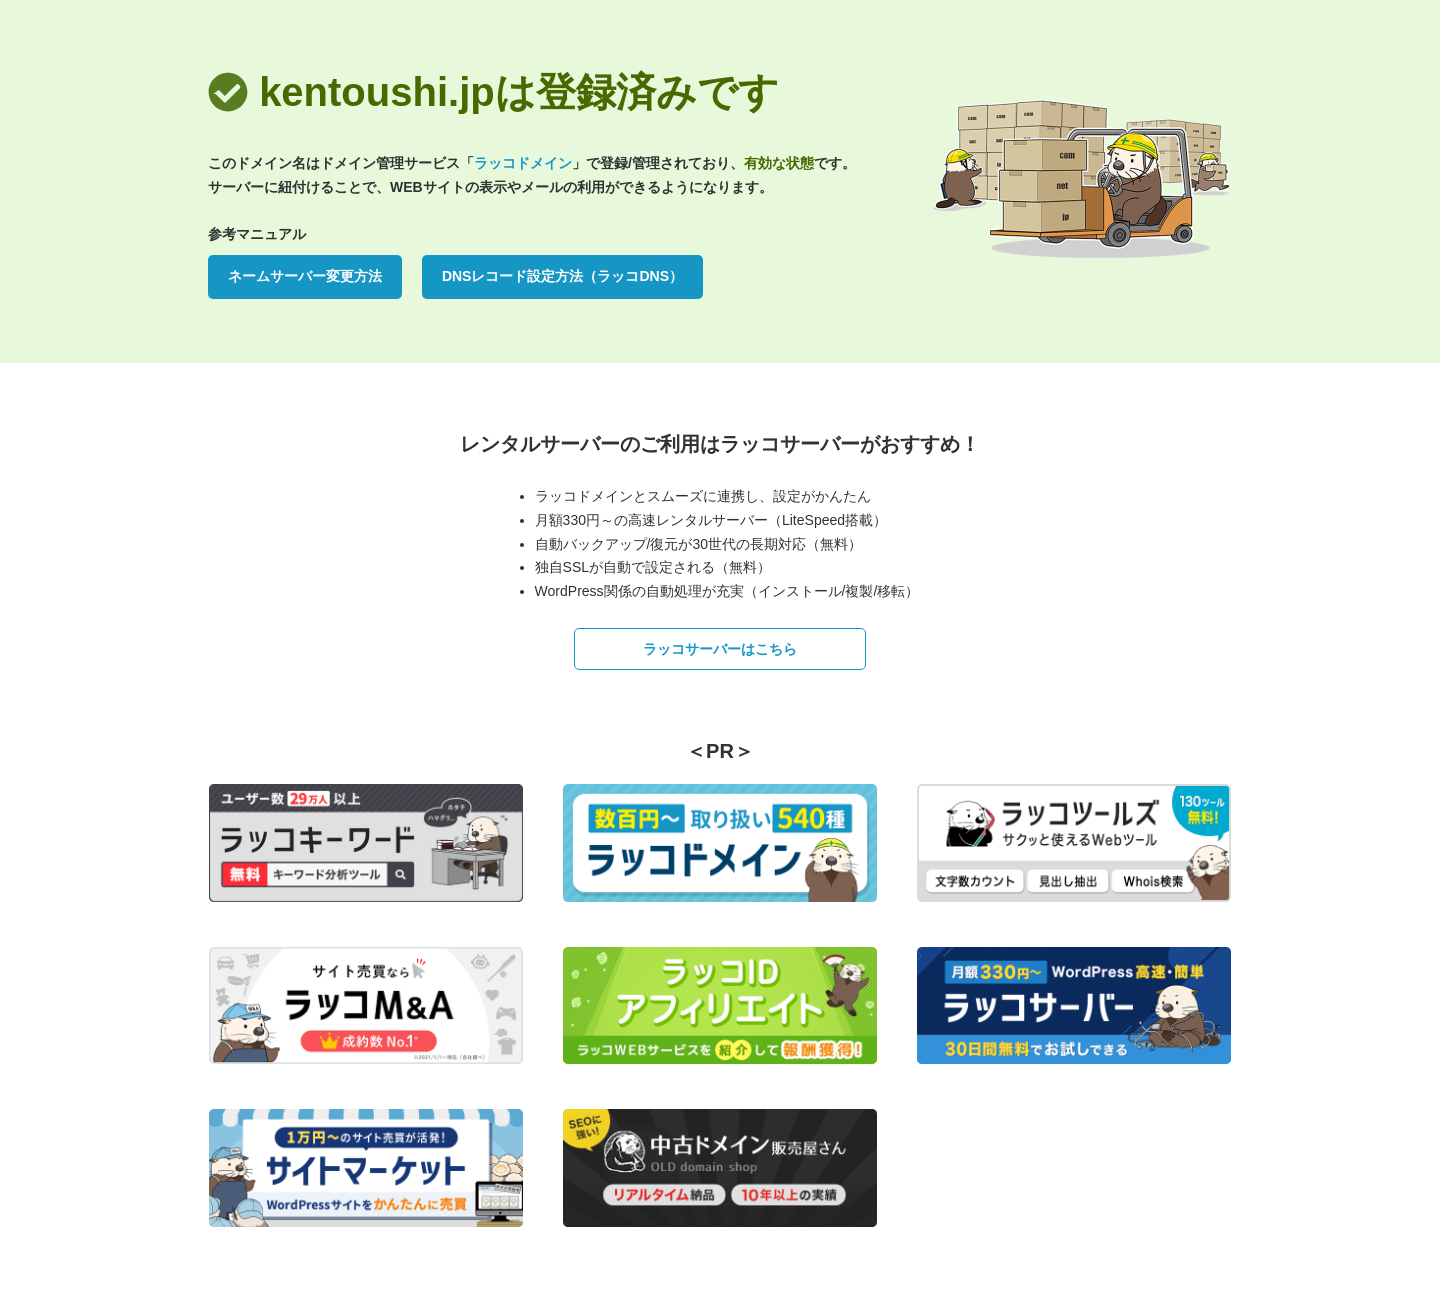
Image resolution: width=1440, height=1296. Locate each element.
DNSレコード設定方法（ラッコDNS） (562, 276)
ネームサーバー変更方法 (305, 276)
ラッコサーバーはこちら (720, 649)
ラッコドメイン (523, 163)
